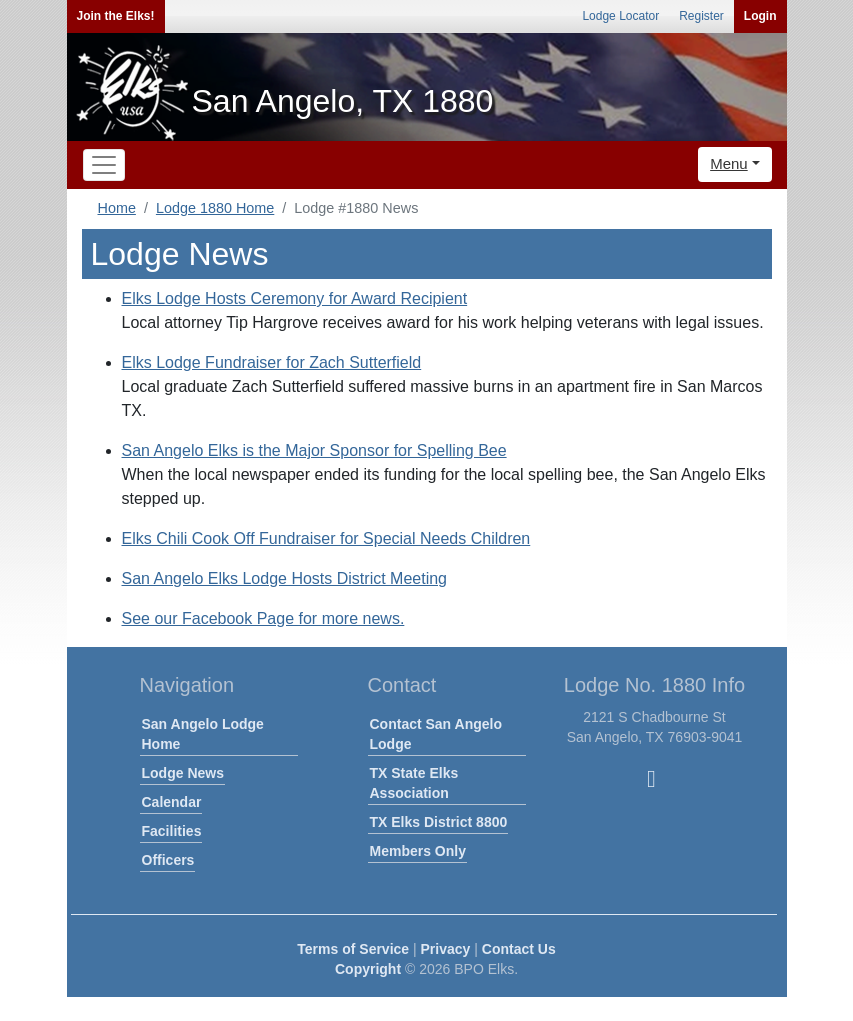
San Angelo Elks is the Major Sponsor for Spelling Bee (314, 450)
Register (701, 16)
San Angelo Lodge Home (203, 734)
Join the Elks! (116, 16)
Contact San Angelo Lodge (436, 734)
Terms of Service (353, 949)
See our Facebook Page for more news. (263, 618)
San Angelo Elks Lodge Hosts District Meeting (285, 578)
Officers (168, 860)
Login (760, 16)
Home (117, 208)
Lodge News (183, 773)
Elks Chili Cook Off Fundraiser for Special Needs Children (326, 538)
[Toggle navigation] (104, 165)
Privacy (446, 949)
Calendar (172, 802)
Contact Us (519, 949)
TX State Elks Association (414, 783)
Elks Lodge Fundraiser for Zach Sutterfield (272, 362)
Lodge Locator (620, 16)
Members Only (418, 851)
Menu (729, 163)
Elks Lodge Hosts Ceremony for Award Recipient (295, 298)
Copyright (368, 969)
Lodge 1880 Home (215, 208)
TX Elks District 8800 (439, 822)
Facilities (172, 831)
